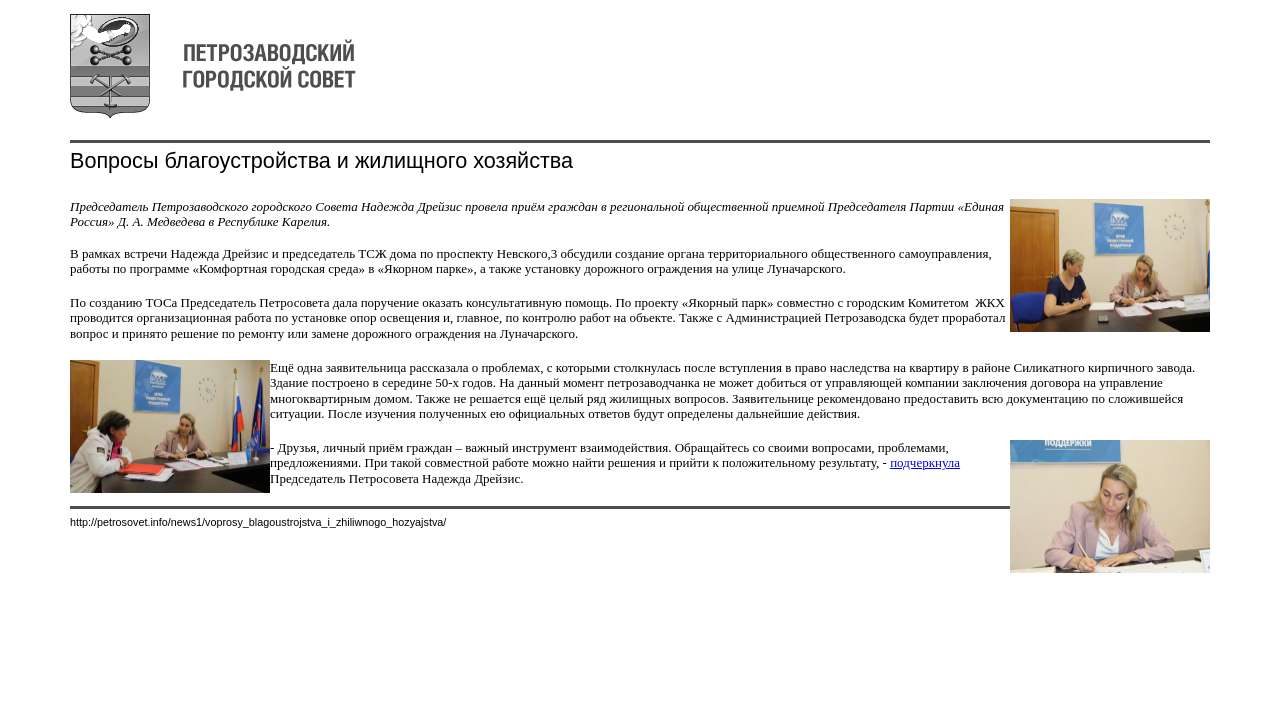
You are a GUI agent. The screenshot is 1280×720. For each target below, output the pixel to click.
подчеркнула (925, 462)
